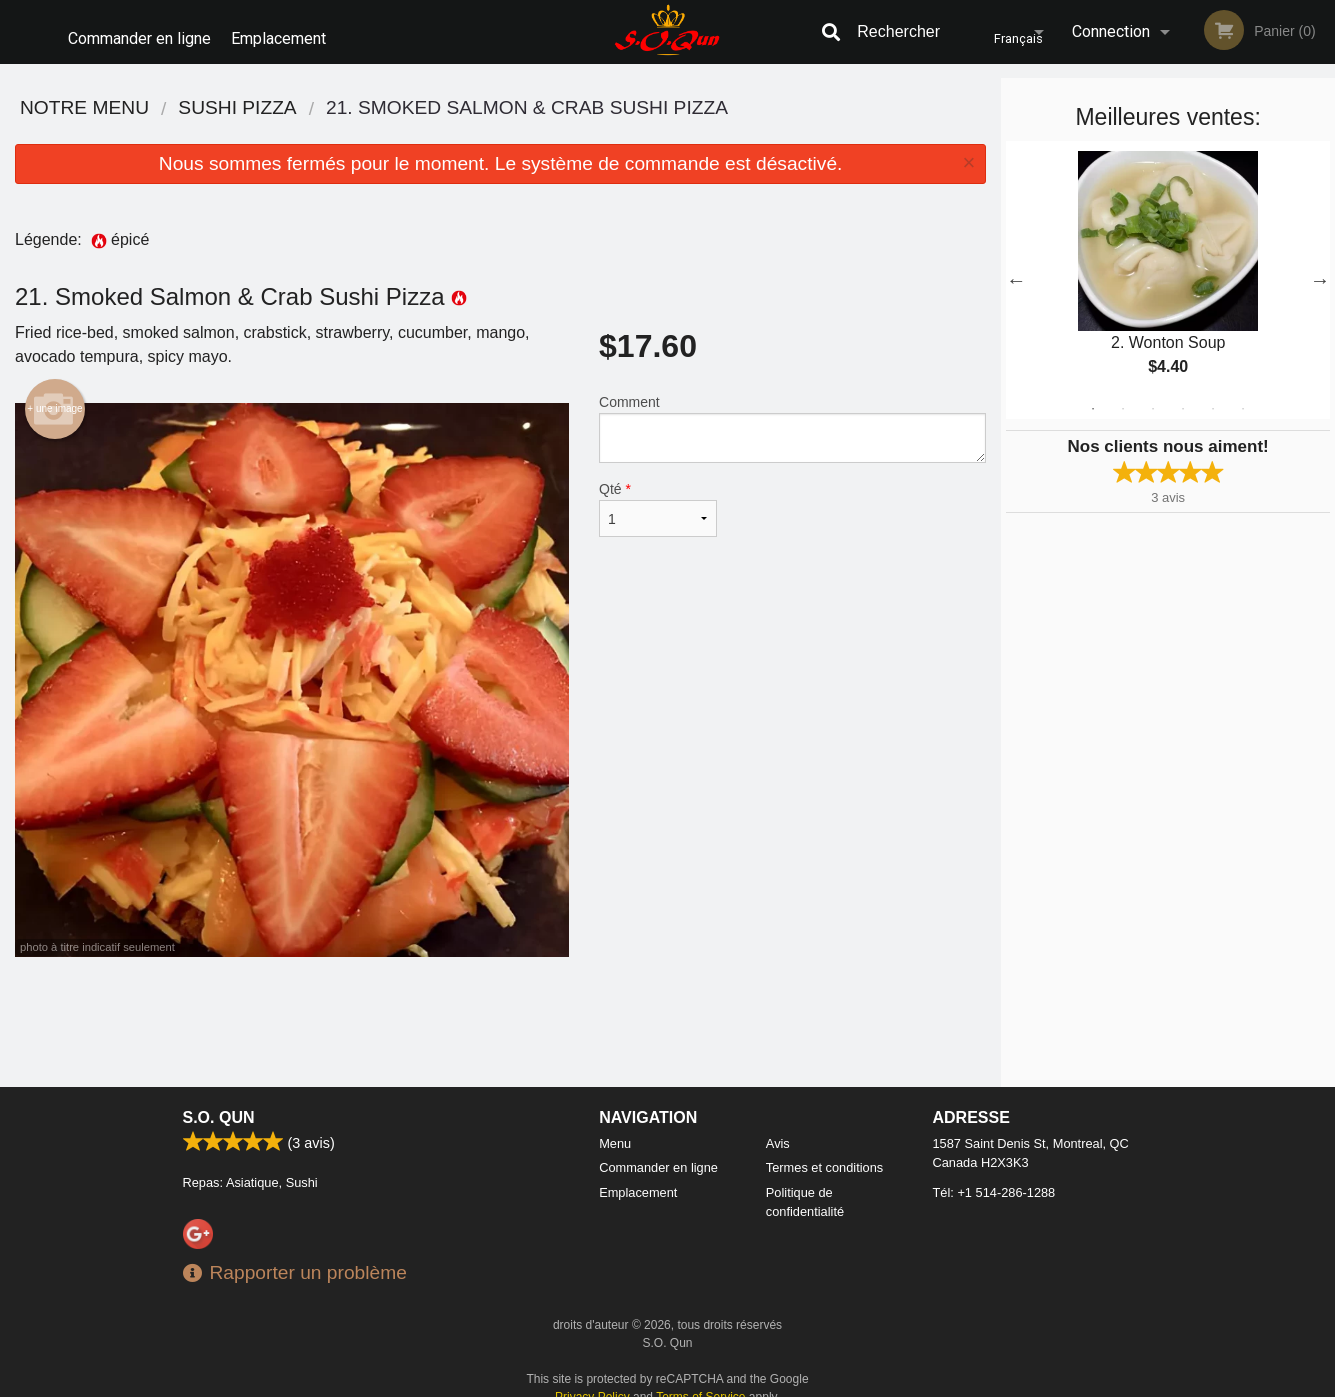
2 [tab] (1123, 395)
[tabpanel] (1168, 266)
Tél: (994, 1178)
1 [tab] (1093, 395)
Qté (658, 496)
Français (999, 31)
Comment (792, 415)
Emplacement (287, 31)
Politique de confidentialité (805, 1188)
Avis (778, 1129)
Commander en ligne (139, 31)
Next (1320, 266)
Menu (615, 1129)
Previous (1016, 266)
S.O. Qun (219, 1103)
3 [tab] (1153, 395)
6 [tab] (1243, 395)
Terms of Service (700, 1383)
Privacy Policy (592, 1383)
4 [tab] (1183, 395)
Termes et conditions (824, 1154)
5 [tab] (1213, 395)
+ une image (54, 395)
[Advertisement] (500, 1008)
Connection (1111, 31)
